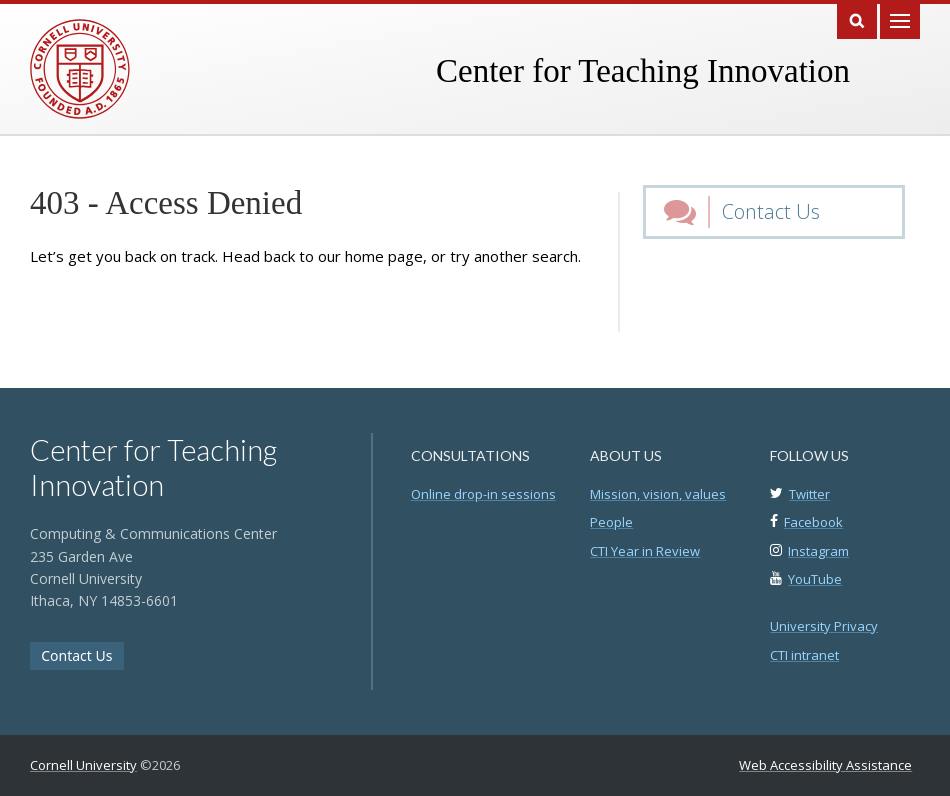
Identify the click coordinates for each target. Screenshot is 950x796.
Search (857, 19)
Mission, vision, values (658, 494)
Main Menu (900, 19)
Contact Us (771, 211)
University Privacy (824, 626)
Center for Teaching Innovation (643, 71)
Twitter (809, 494)
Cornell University (83, 765)
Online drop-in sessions (483, 494)
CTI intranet (804, 655)
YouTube (815, 579)
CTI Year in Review (645, 551)
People (611, 522)
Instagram (818, 551)
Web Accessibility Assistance (825, 765)
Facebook (813, 522)
